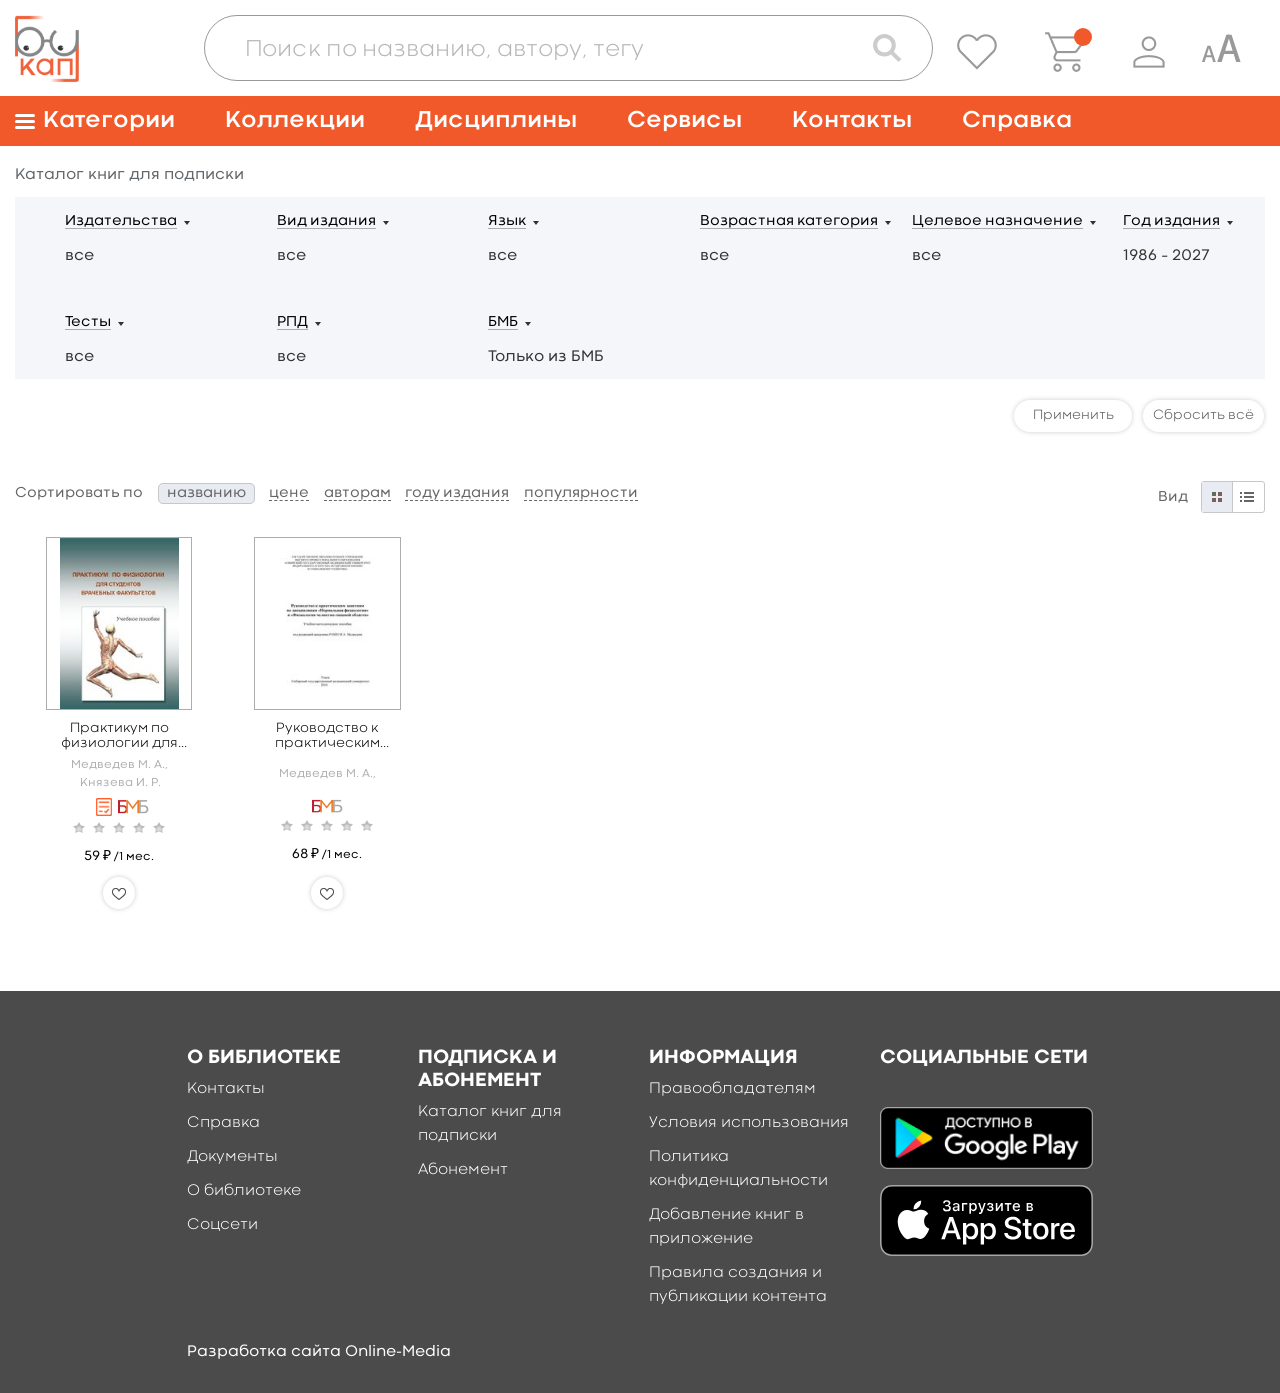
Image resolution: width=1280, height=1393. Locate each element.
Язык (507, 221)
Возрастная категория (789, 221)
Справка (1017, 120)
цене (289, 493)
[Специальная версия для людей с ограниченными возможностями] (1221, 52)
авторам (357, 493)
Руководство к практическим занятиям (327, 736)
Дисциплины (496, 120)
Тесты (88, 322)
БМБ (503, 322)
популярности (581, 493)
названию (206, 493)
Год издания (1171, 221)
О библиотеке (244, 1191)
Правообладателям (732, 1089)
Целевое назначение (997, 221)
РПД (292, 322)
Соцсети (222, 1225)
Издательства (121, 221)
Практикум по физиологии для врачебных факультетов (119, 736)
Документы (232, 1157)
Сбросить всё (1203, 415)
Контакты (852, 120)
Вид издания (326, 221)
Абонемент (463, 1170)
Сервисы (684, 120)
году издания (457, 493)
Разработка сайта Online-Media (319, 1352)
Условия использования (749, 1123)
